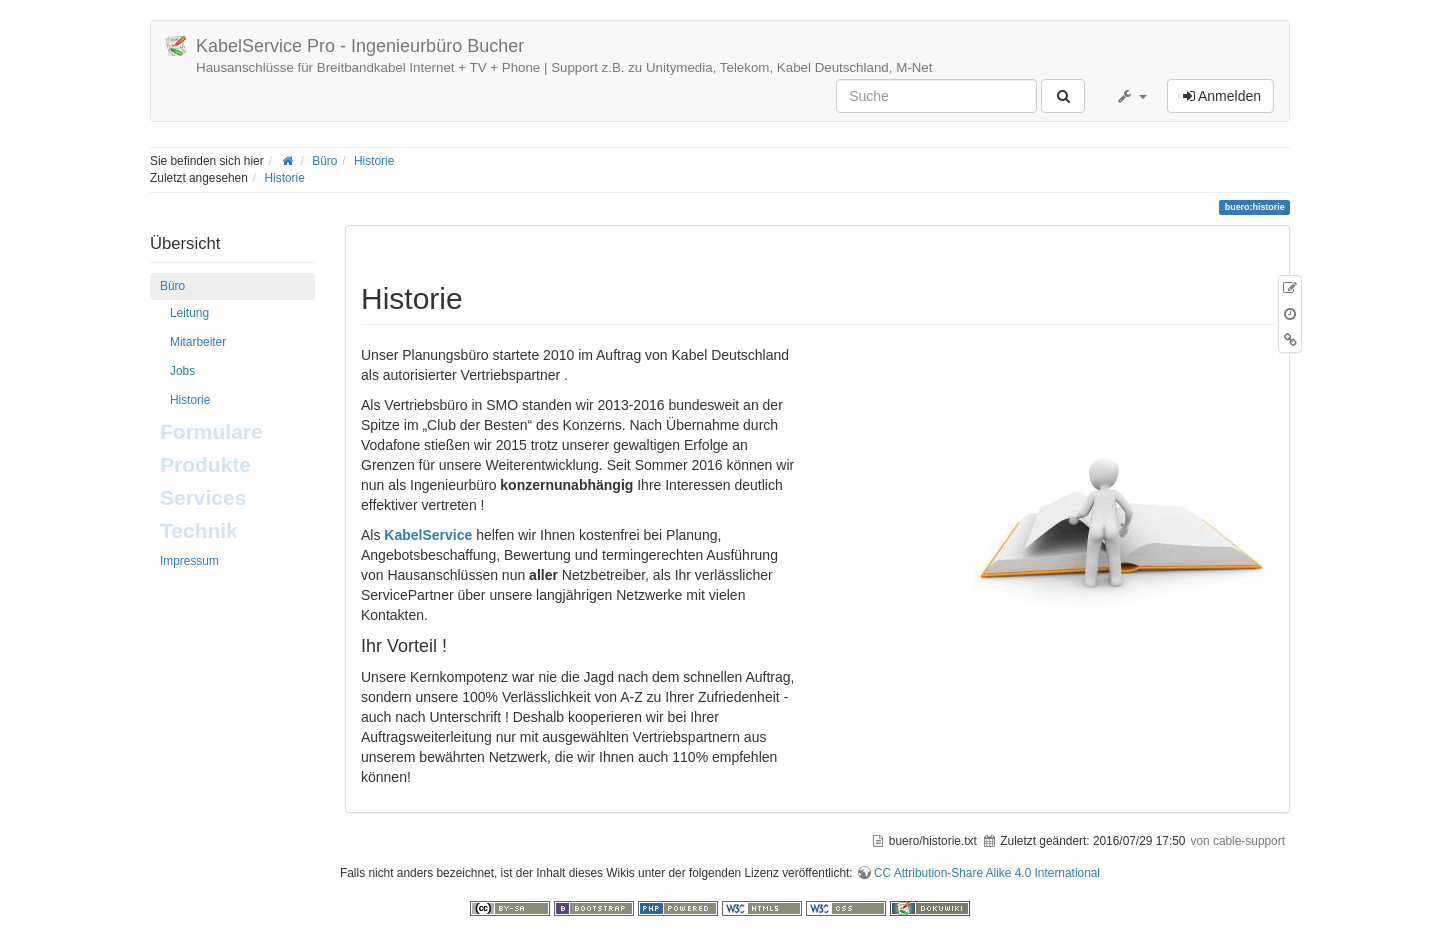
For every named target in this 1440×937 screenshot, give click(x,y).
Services (203, 497)
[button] (1131, 96)
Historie (374, 161)
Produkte (205, 464)
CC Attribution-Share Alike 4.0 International (987, 873)
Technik (199, 530)
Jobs (182, 371)
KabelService (428, 535)
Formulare (211, 431)
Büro (324, 161)
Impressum (189, 561)
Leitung (189, 313)
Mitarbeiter (198, 342)
